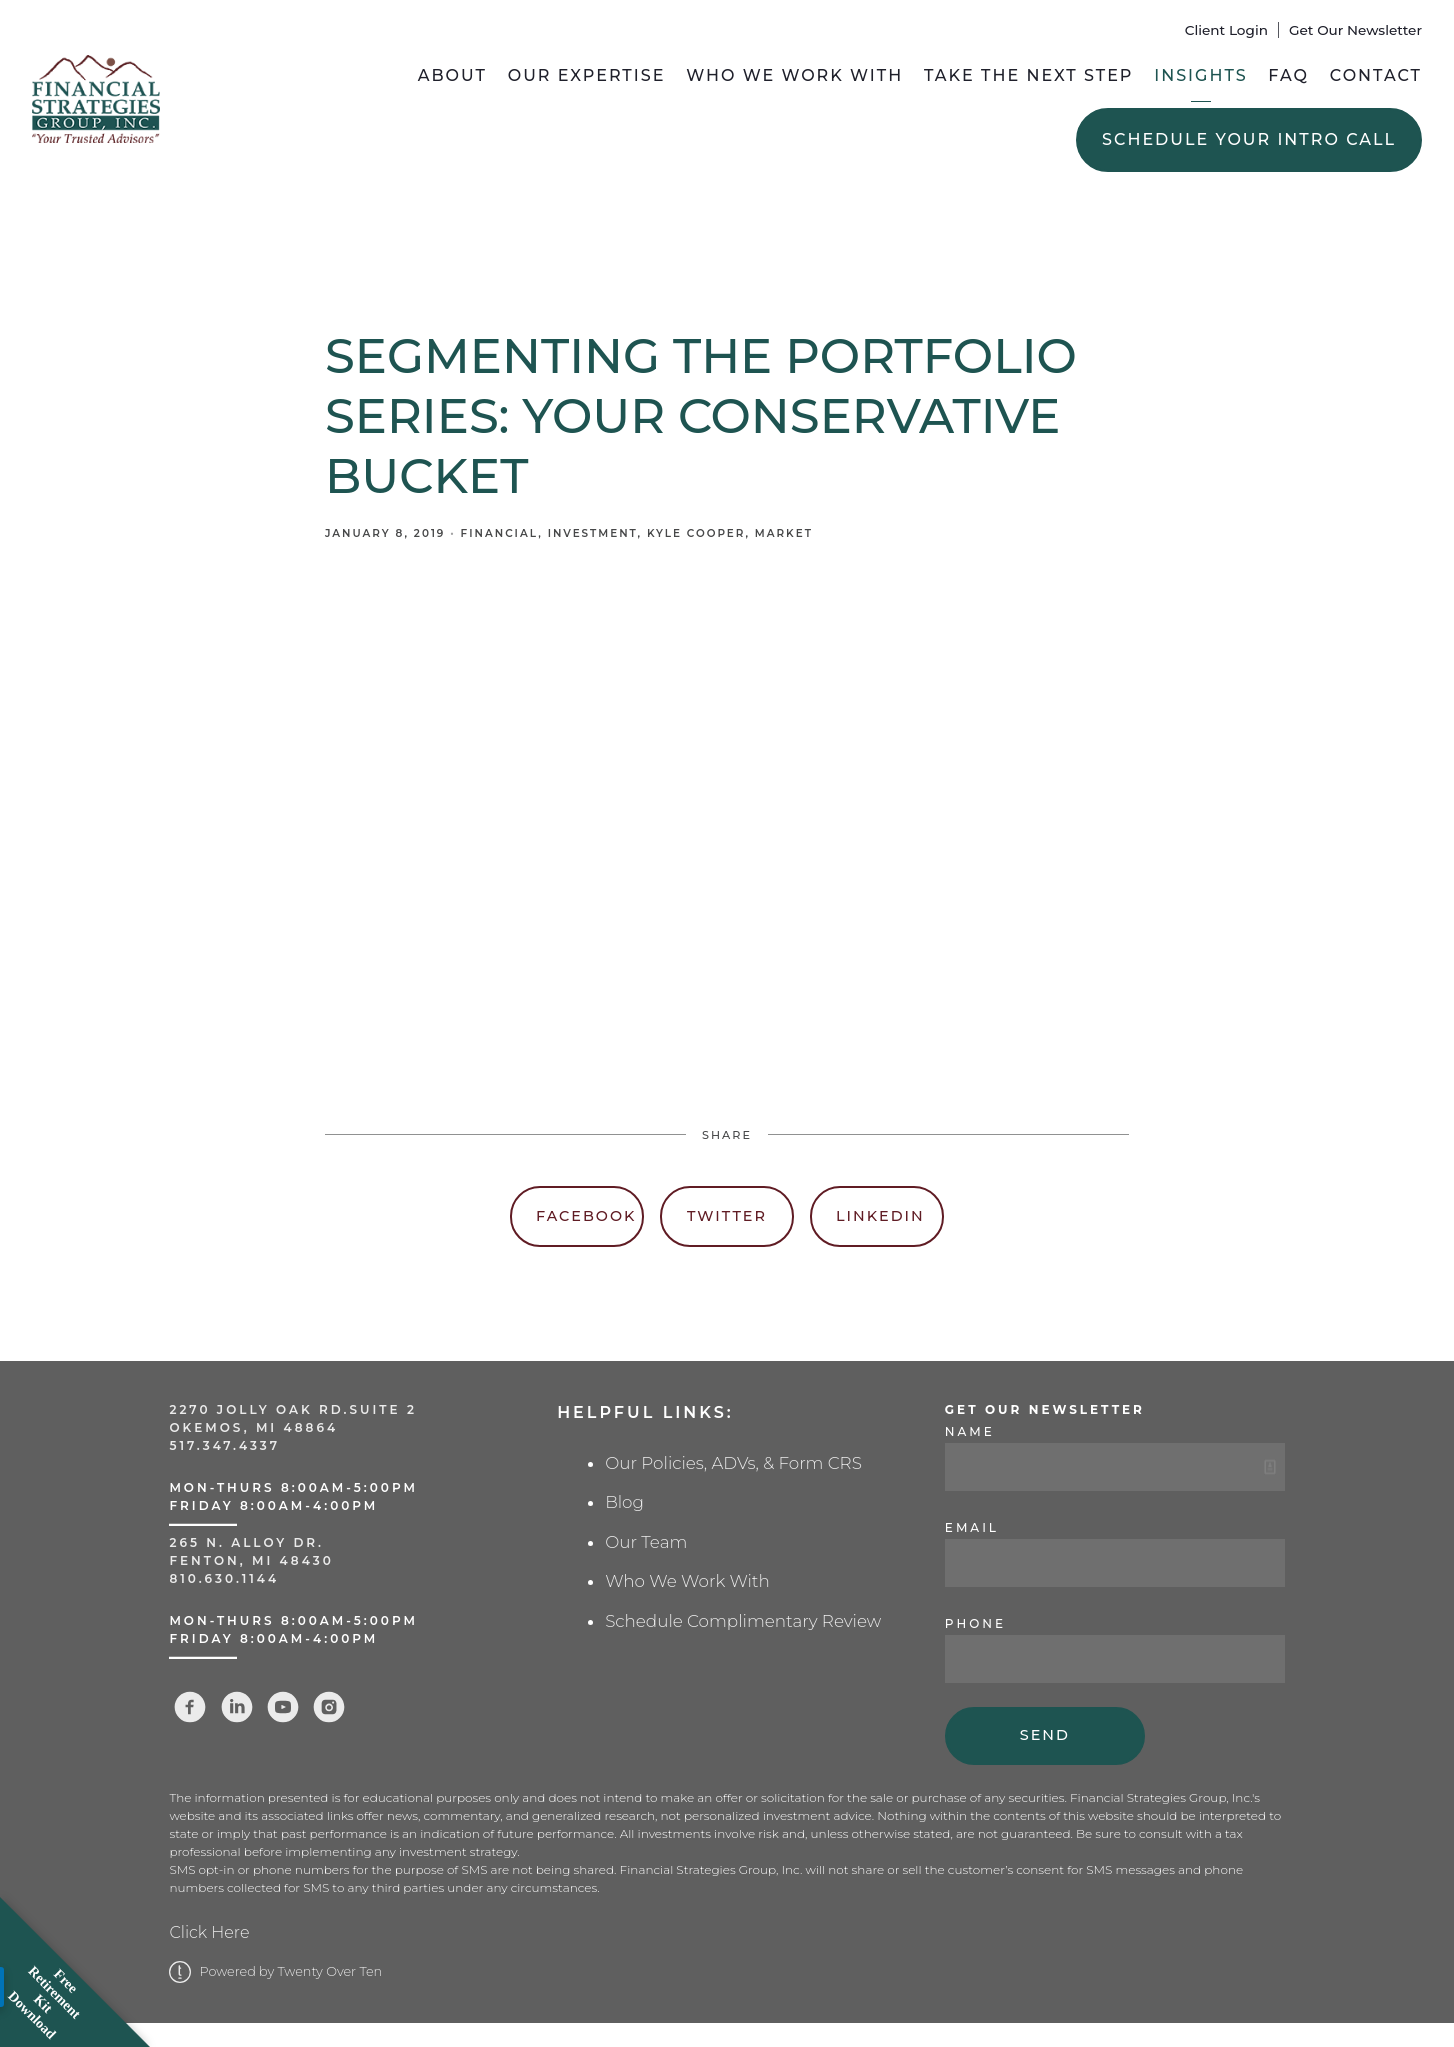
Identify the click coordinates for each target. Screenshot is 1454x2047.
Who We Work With (794, 75)
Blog (624, 1502)
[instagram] (329, 1707)
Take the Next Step (1029, 75)
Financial (500, 533)
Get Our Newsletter (1355, 30)
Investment (593, 533)
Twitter (727, 1216)
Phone (975, 1623)
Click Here (209, 1932)
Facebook (586, 1216)
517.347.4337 (224, 1445)
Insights (1200, 75)
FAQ (1288, 75)
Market (784, 533)
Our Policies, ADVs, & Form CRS (733, 1463)
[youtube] (283, 1707)
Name (970, 1431)
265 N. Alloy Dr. (249, 1542)
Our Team (646, 1542)
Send (1045, 1735)
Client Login (1226, 30)
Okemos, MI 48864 (253, 1427)
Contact (1376, 75)
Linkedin (880, 1216)
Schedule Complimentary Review (743, 1621)
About (452, 75)
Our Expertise (587, 75)
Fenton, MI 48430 (251, 1560)
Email (972, 1527)
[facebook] (190, 1707)
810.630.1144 (224, 1578)
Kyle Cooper (696, 533)
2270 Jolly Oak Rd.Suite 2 (293, 1409)
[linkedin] (237, 1707)
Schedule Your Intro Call (1249, 139)
